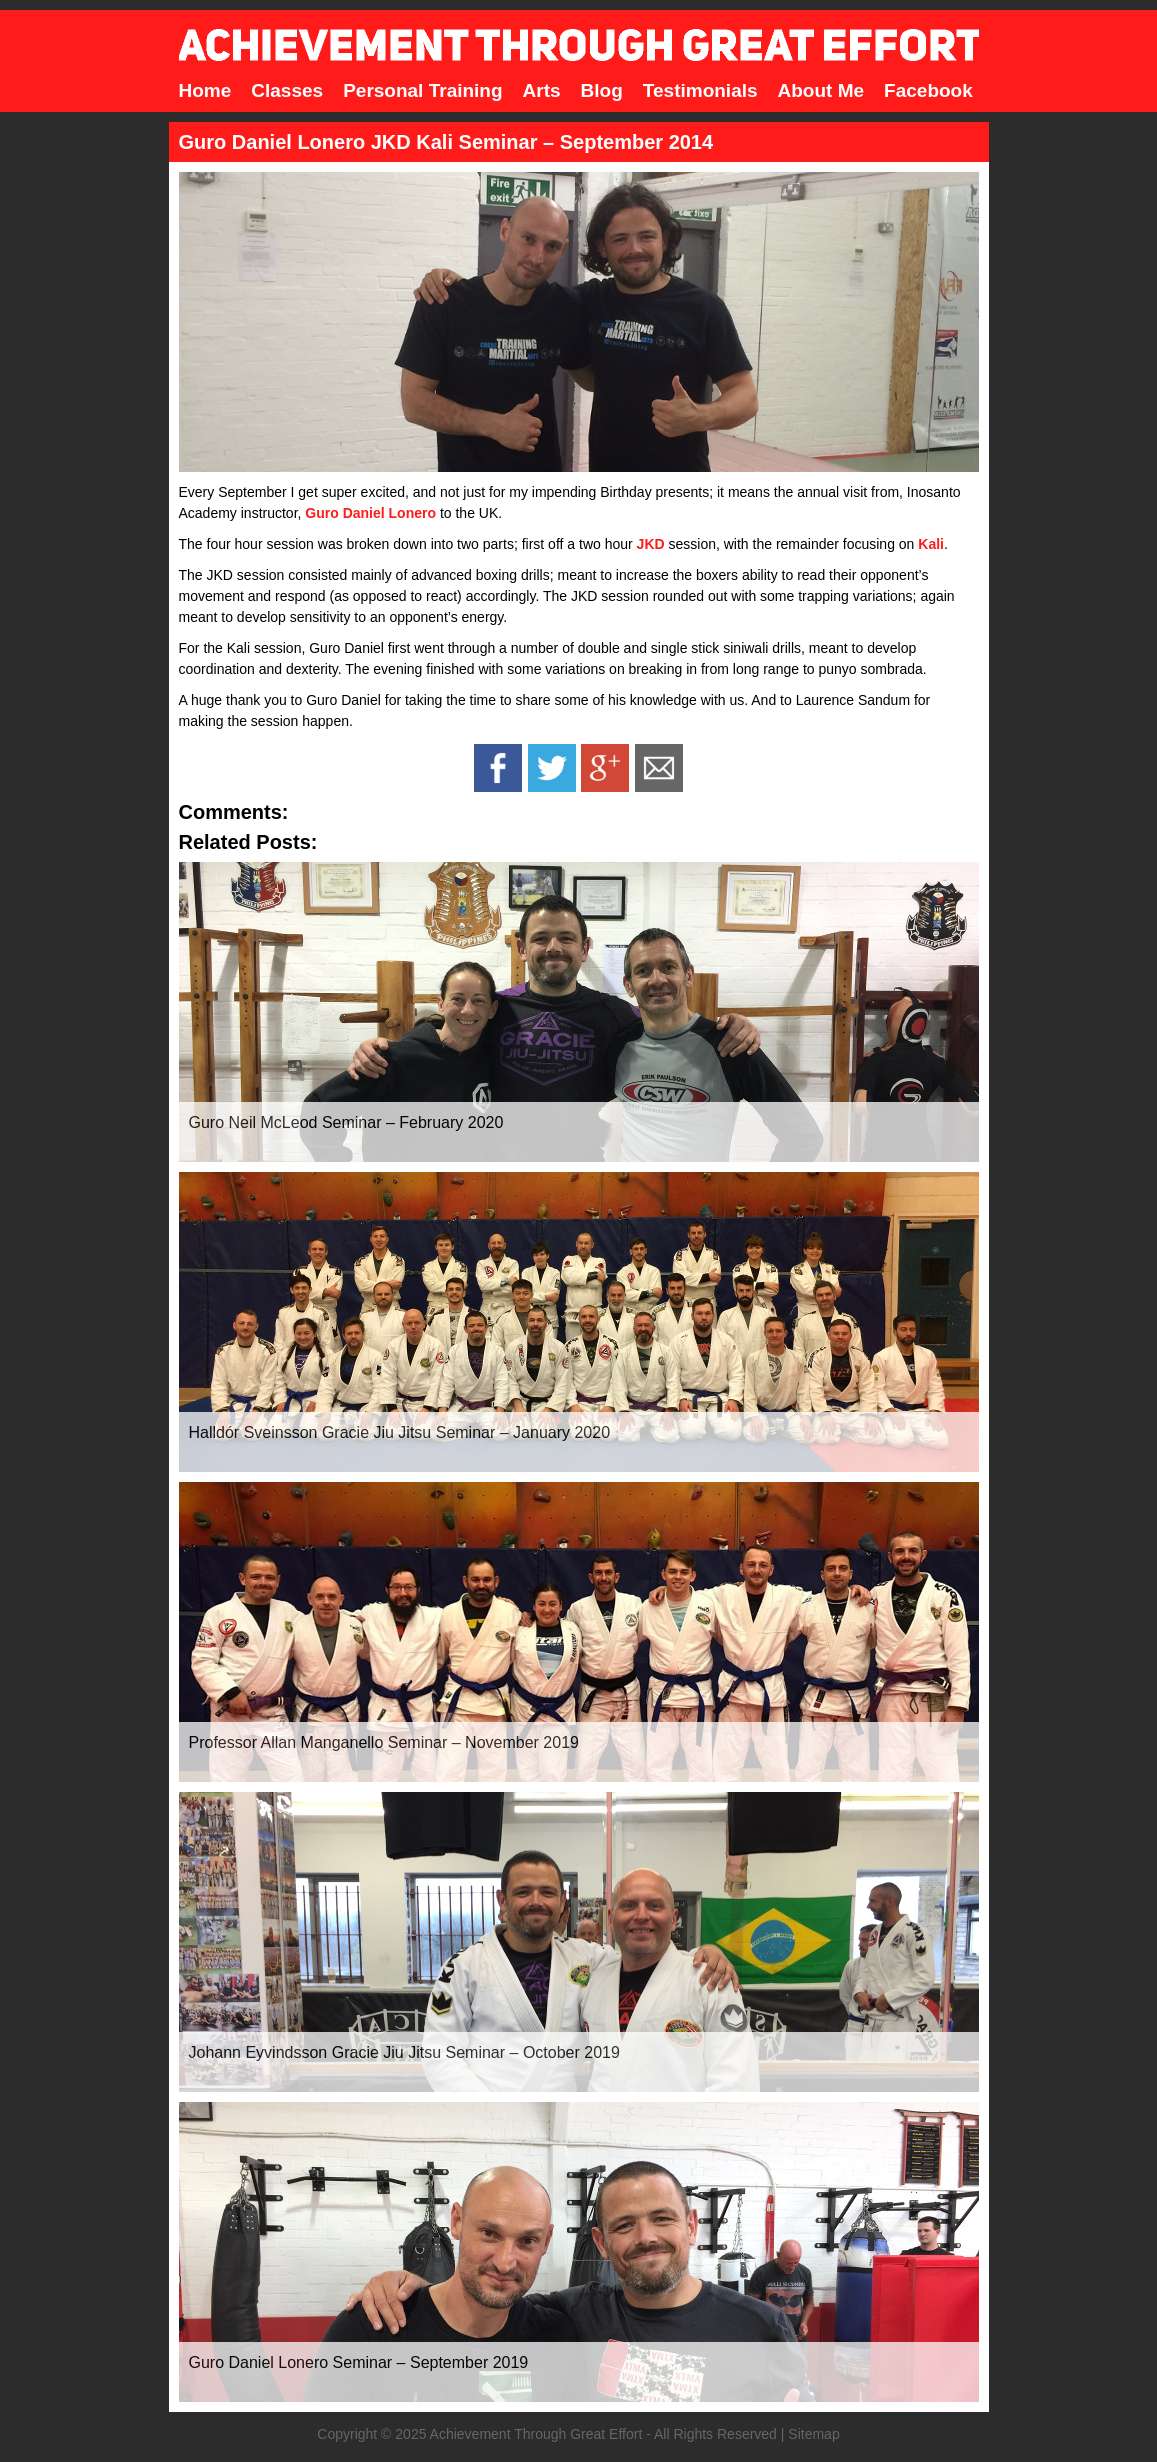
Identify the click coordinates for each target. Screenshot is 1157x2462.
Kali (931, 544)
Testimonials (700, 90)
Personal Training (422, 90)
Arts (542, 90)
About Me (821, 90)
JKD (651, 544)
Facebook (928, 90)
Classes (287, 90)
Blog (602, 90)
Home (205, 90)
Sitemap (813, 2434)
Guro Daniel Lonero (370, 513)
